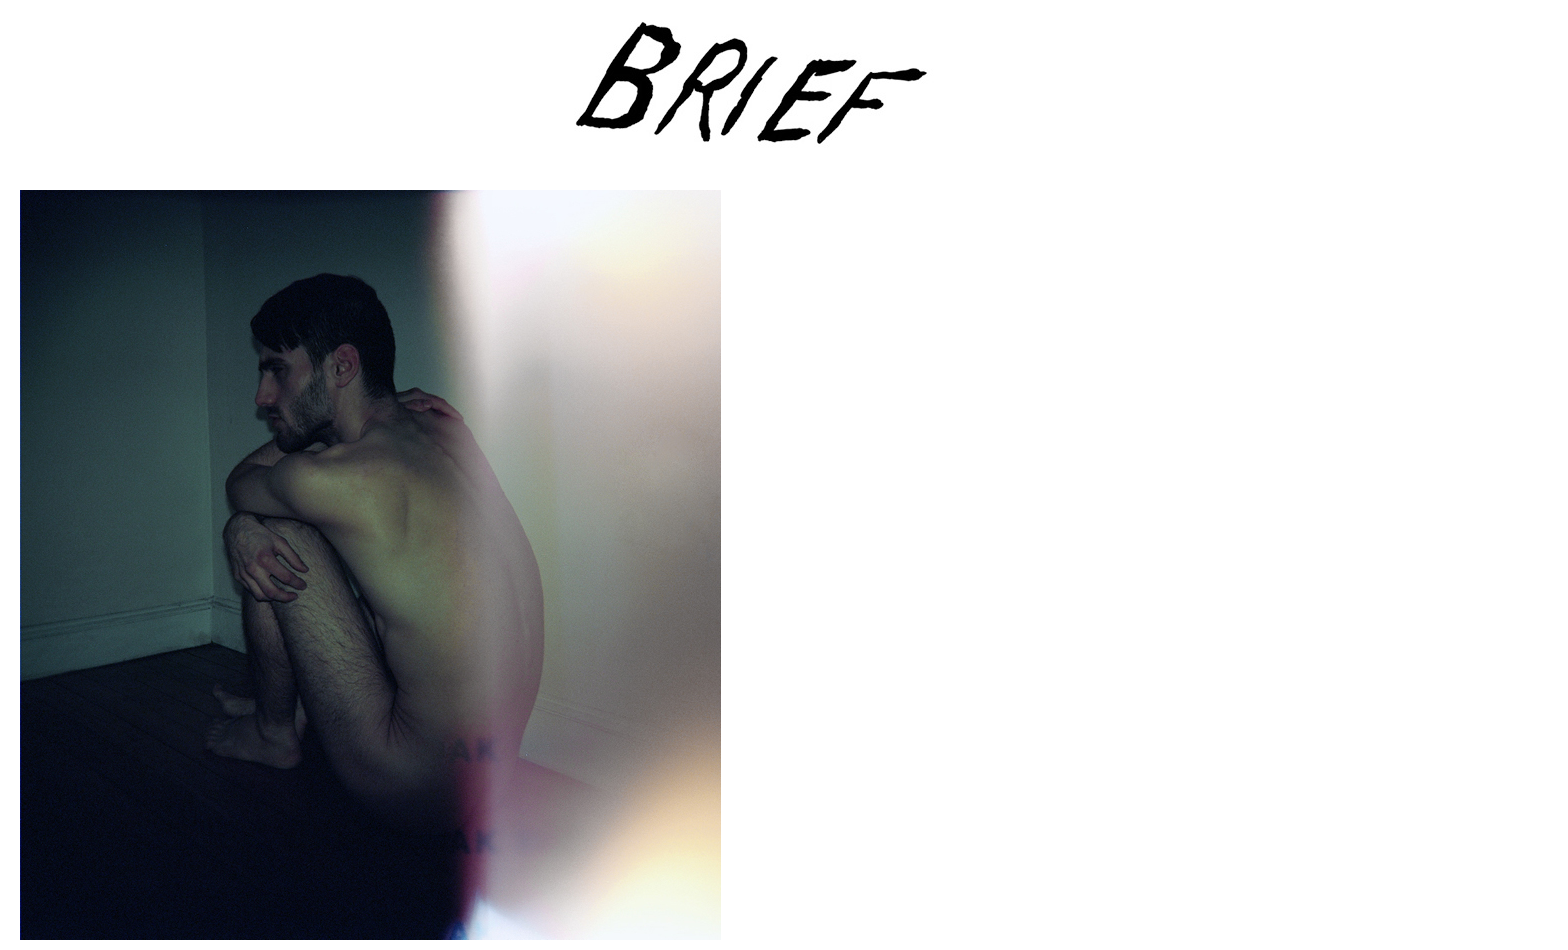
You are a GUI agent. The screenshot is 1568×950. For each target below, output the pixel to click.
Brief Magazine (784, 95)
